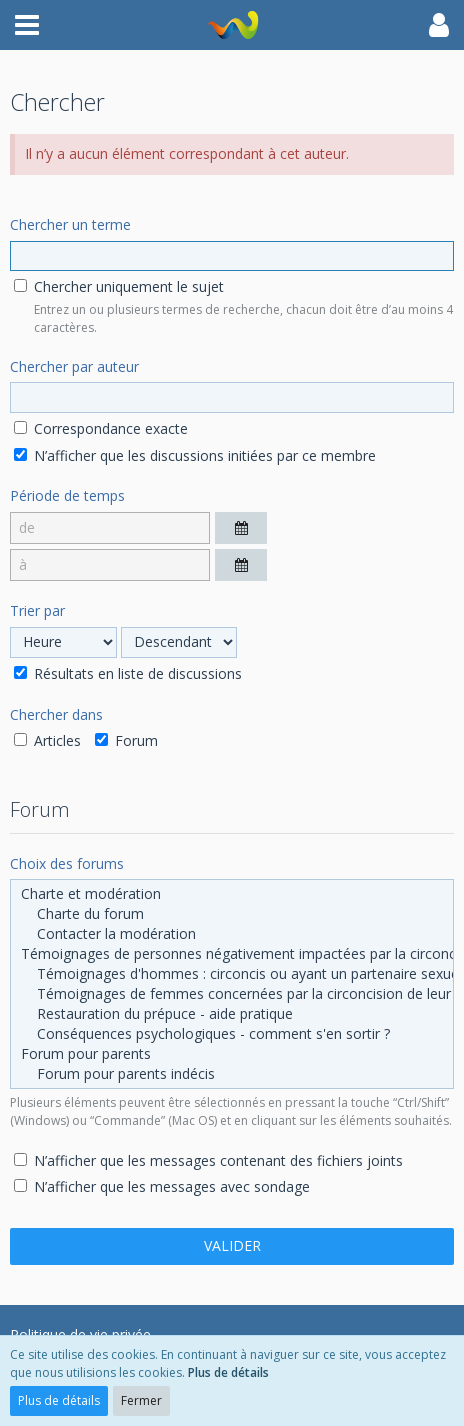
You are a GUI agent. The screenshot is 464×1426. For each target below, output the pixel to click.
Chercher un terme (70, 224)
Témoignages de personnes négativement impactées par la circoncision (232, 954)
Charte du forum (232, 914)
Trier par (37, 610)
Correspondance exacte (101, 428)
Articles (47, 740)
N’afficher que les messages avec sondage (162, 1186)
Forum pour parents (232, 1054)
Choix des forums (67, 863)
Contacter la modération (232, 934)
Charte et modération (232, 894)
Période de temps (67, 495)
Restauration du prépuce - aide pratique (232, 1014)
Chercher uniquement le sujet (119, 286)
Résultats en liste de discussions (128, 673)
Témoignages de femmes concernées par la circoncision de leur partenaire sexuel (232, 994)
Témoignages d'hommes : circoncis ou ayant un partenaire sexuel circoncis (232, 974)
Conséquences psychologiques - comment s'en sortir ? (232, 1034)
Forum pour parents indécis (232, 1074)
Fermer (141, 1400)
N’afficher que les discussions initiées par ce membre (195, 455)
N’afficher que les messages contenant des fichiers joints (208, 1160)
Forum (126, 740)
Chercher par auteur (74, 366)
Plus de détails (228, 1372)
